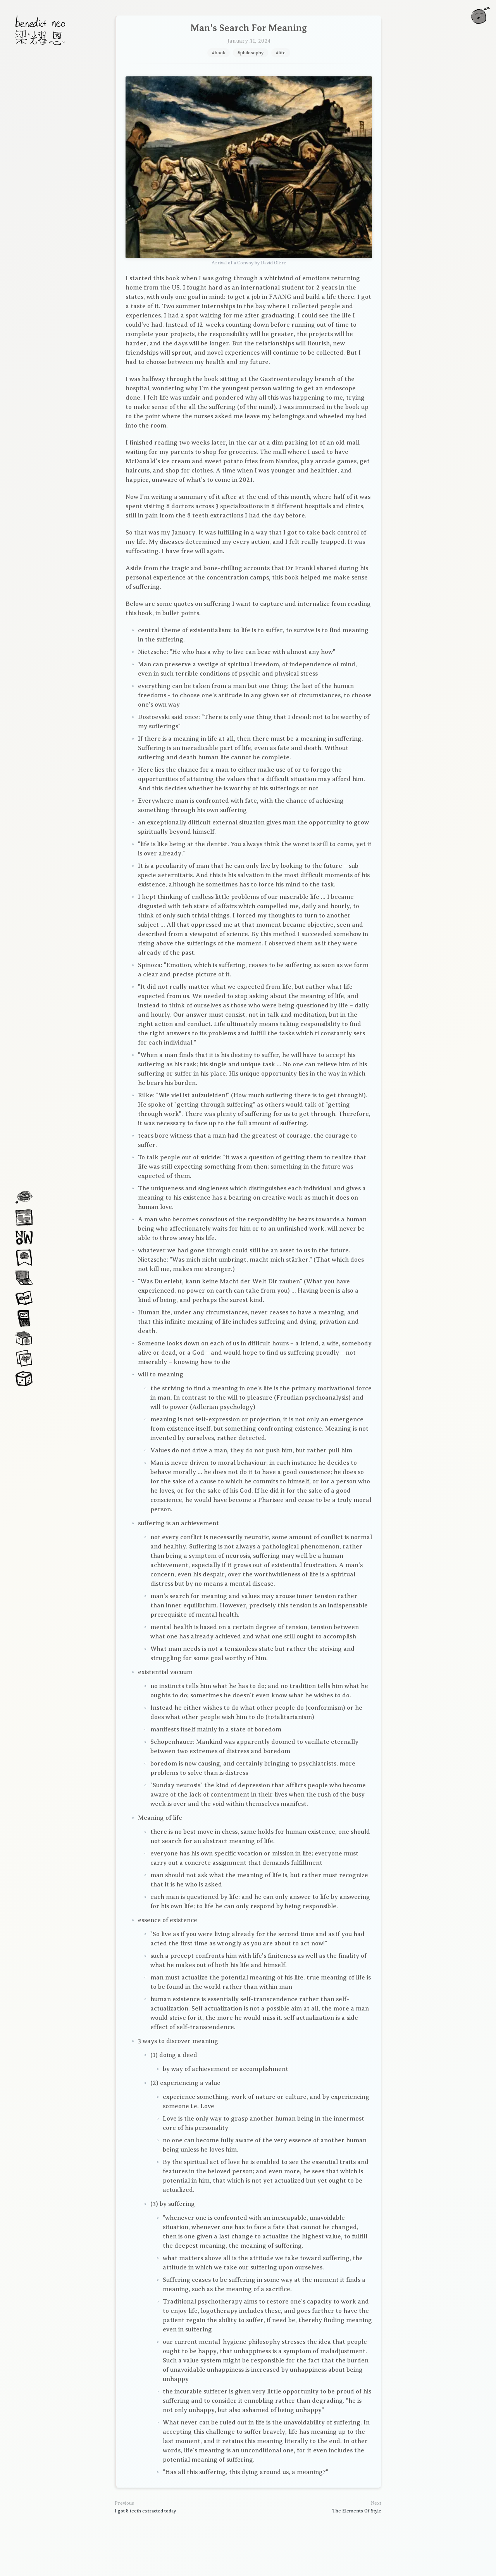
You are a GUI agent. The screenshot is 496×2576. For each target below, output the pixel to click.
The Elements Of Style (356, 2511)
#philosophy (251, 52)
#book (218, 52)
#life (281, 52)
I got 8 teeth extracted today (145, 2511)
